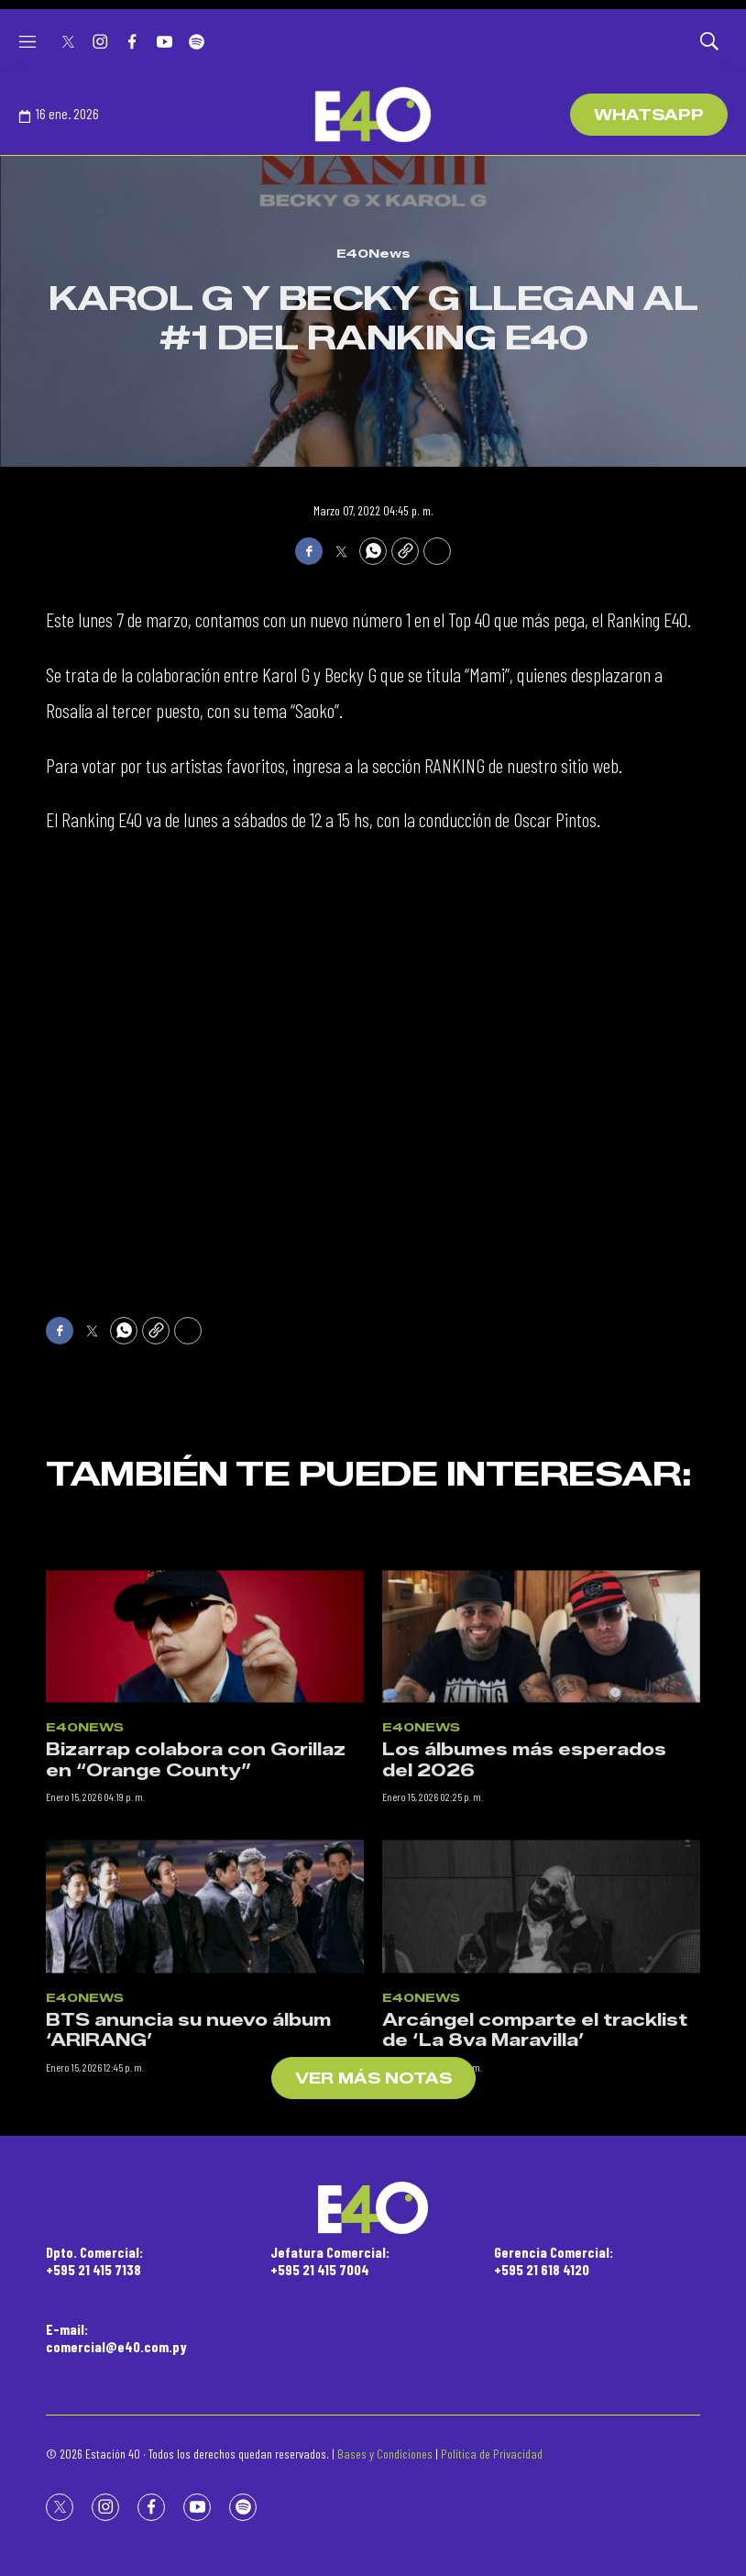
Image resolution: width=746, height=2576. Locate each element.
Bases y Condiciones (385, 2453)
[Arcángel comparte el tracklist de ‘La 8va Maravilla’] (541, 2029)
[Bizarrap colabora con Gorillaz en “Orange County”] (205, 1759)
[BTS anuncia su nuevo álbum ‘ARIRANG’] (205, 2029)
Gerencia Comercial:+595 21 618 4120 (553, 2260)
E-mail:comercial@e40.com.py (116, 2337)
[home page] (373, 114)
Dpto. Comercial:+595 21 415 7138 (94, 2260)
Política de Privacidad (492, 2453)
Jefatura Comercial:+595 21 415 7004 (329, 2260)
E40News (373, 253)
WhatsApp (649, 115)
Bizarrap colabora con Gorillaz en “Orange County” (196, 1883)
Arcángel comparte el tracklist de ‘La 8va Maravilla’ (534, 2153)
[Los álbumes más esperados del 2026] (541, 1759)
